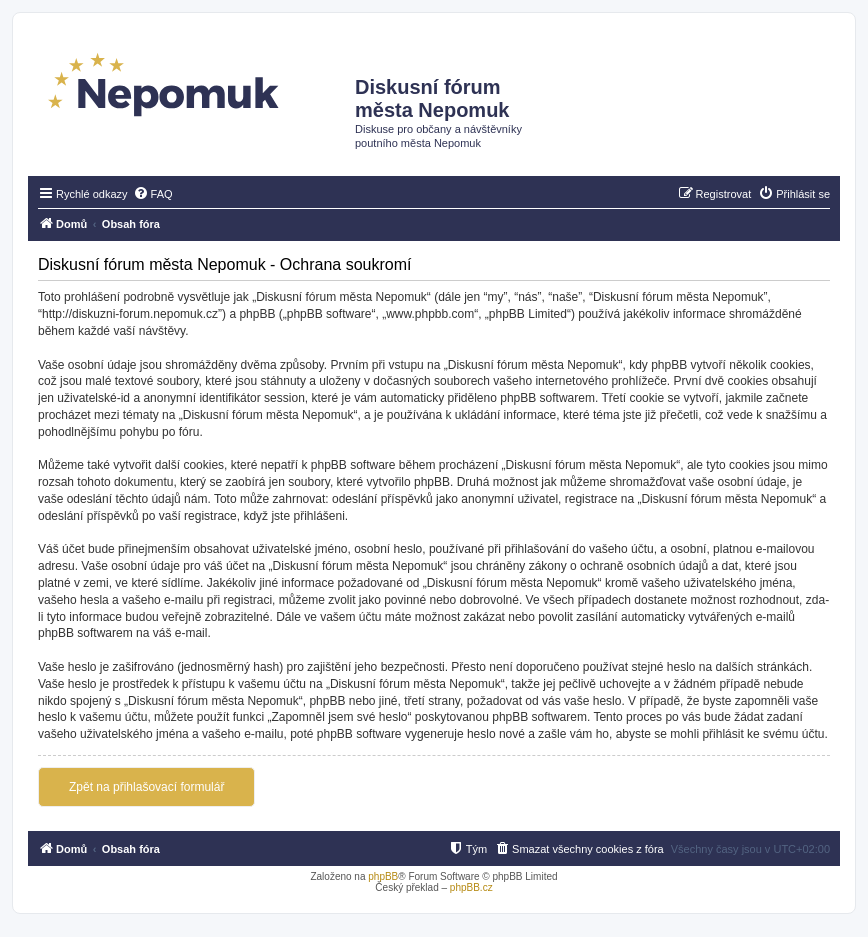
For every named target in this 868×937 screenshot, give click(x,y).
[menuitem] (153, 194)
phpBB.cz (471, 887)
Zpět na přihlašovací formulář (146, 787)
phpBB (383, 876)
